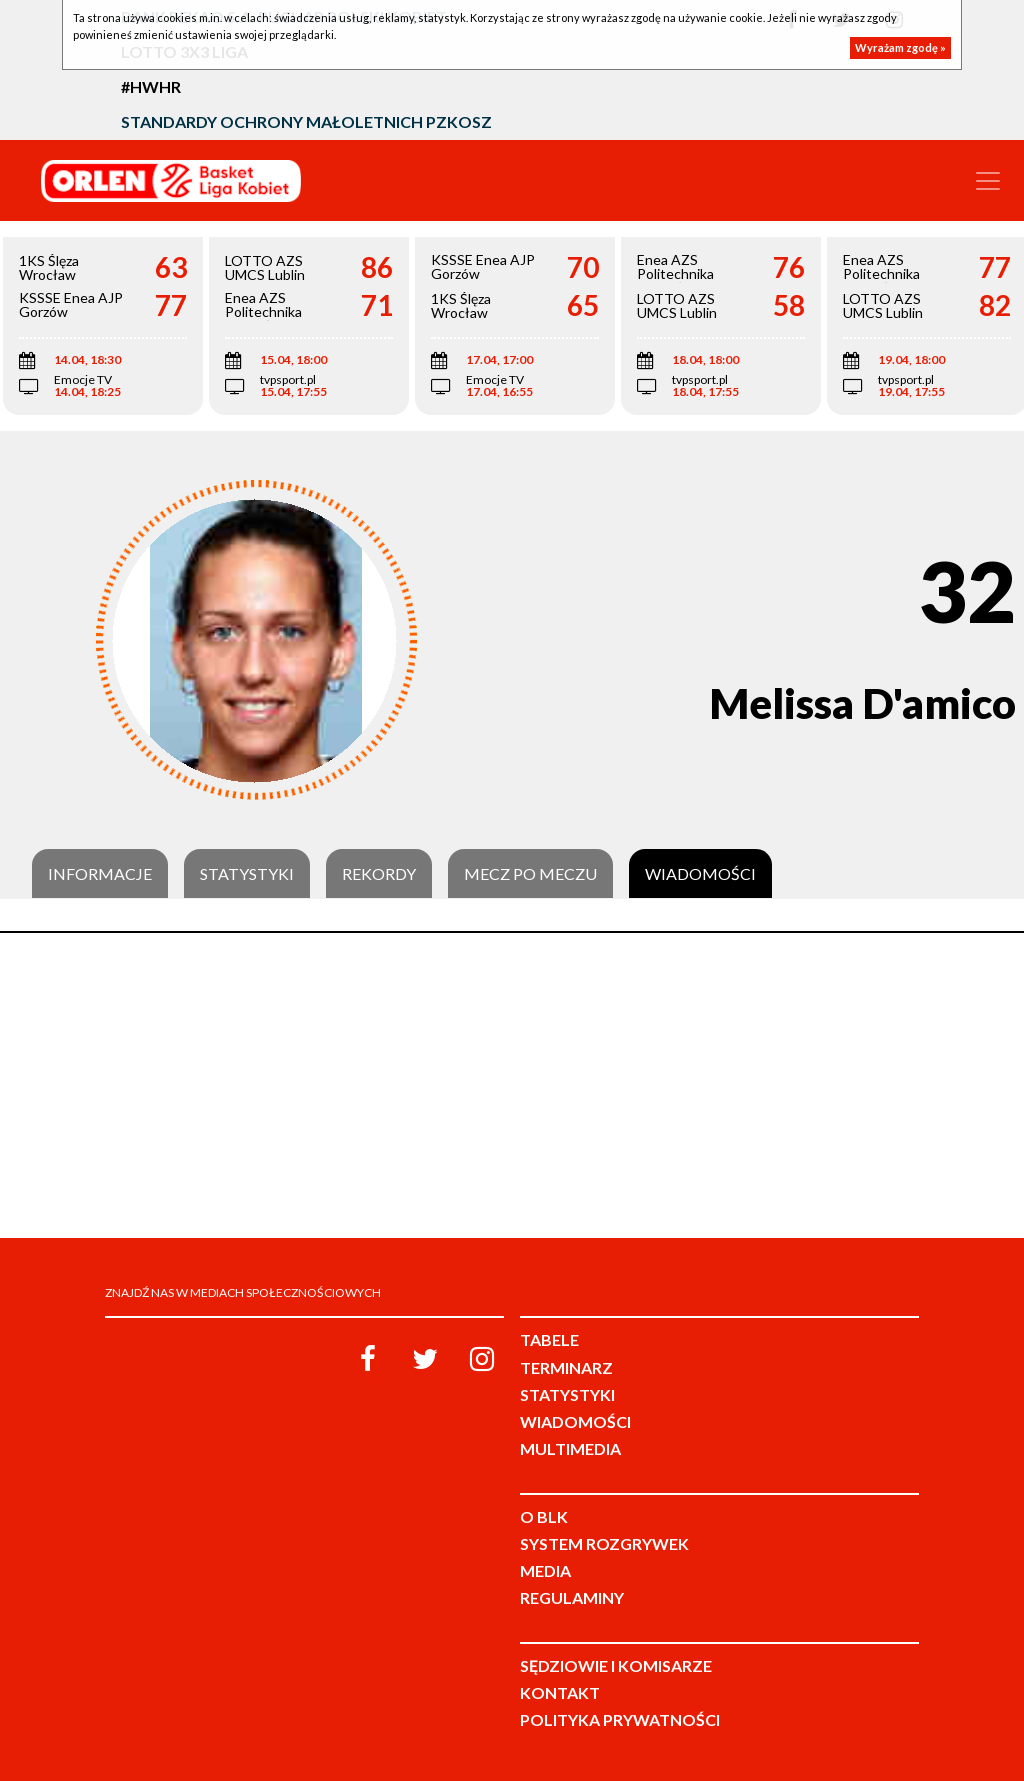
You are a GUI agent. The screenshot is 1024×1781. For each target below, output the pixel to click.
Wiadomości (700, 874)
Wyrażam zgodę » (900, 47)
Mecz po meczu (530, 874)
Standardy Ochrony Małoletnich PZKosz (306, 121)
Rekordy (379, 874)
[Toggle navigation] (988, 181)
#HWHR (151, 86)
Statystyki (247, 874)
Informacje (100, 874)
